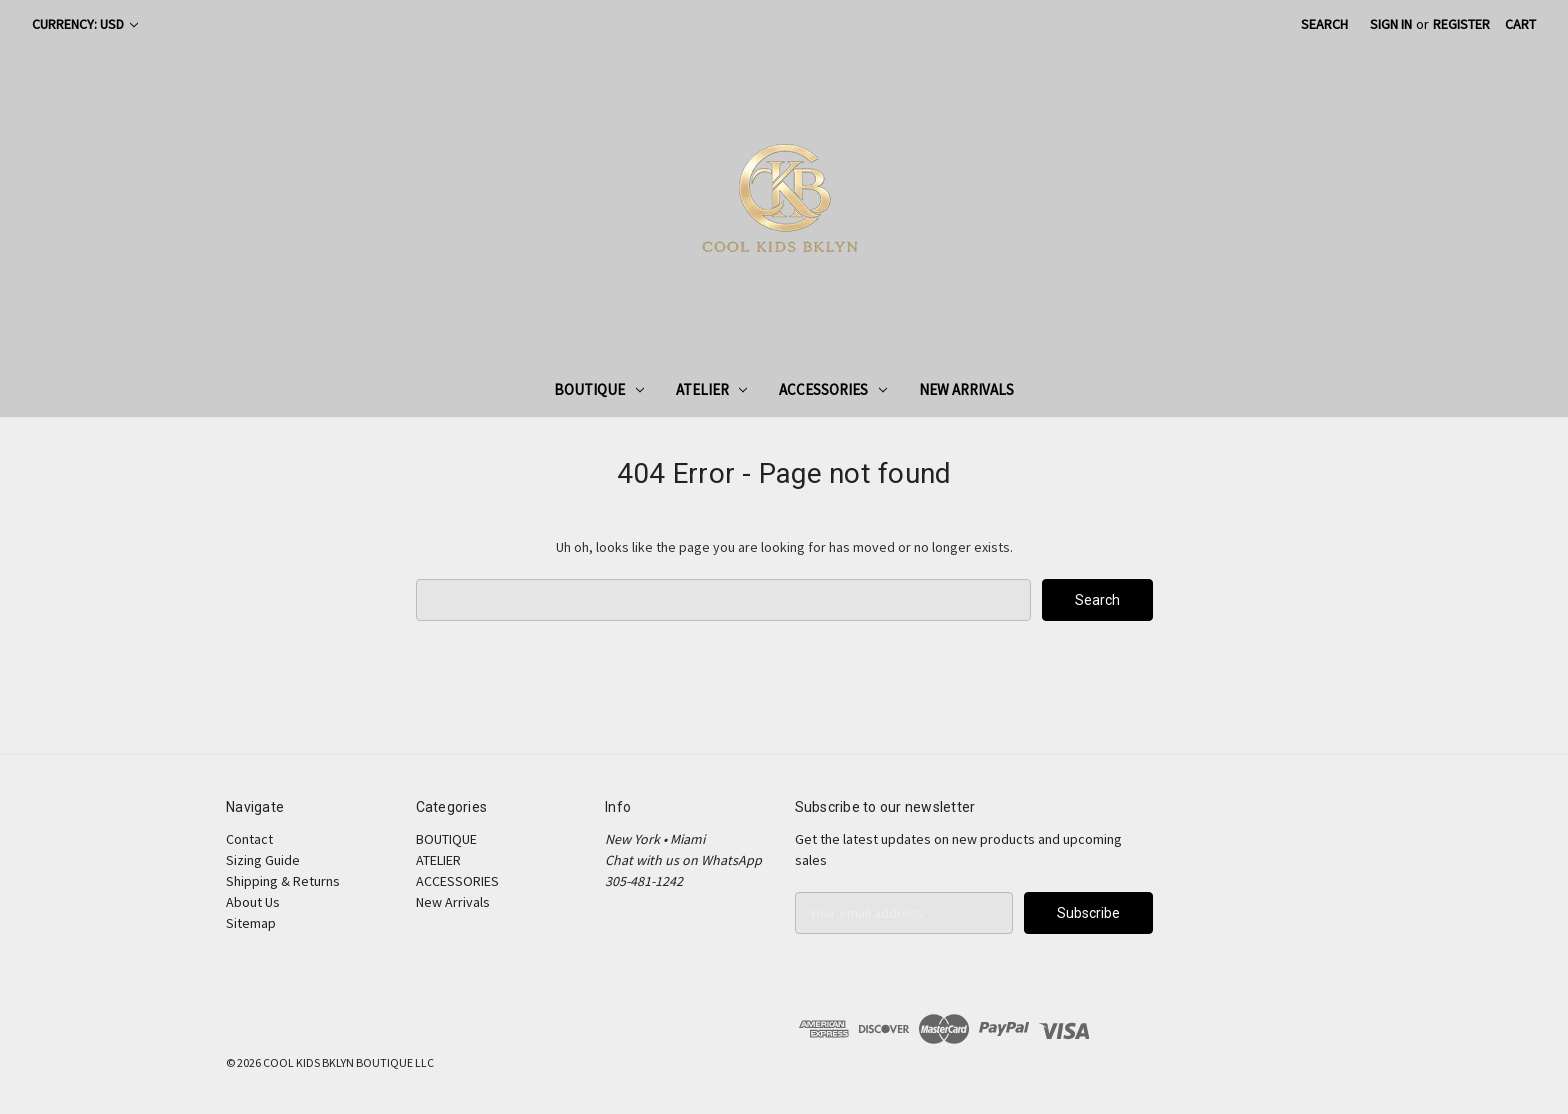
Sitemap (251, 923)
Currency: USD (85, 24)
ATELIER (712, 389)
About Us (253, 902)
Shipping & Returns (283, 881)
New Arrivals (966, 389)
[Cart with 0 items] (1520, 24)
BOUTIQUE (599, 389)
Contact (249, 839)
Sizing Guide (263, 860)
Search (1324, 24)
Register (1461, 24)
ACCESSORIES (833, 389)
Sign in (1391, 24)
